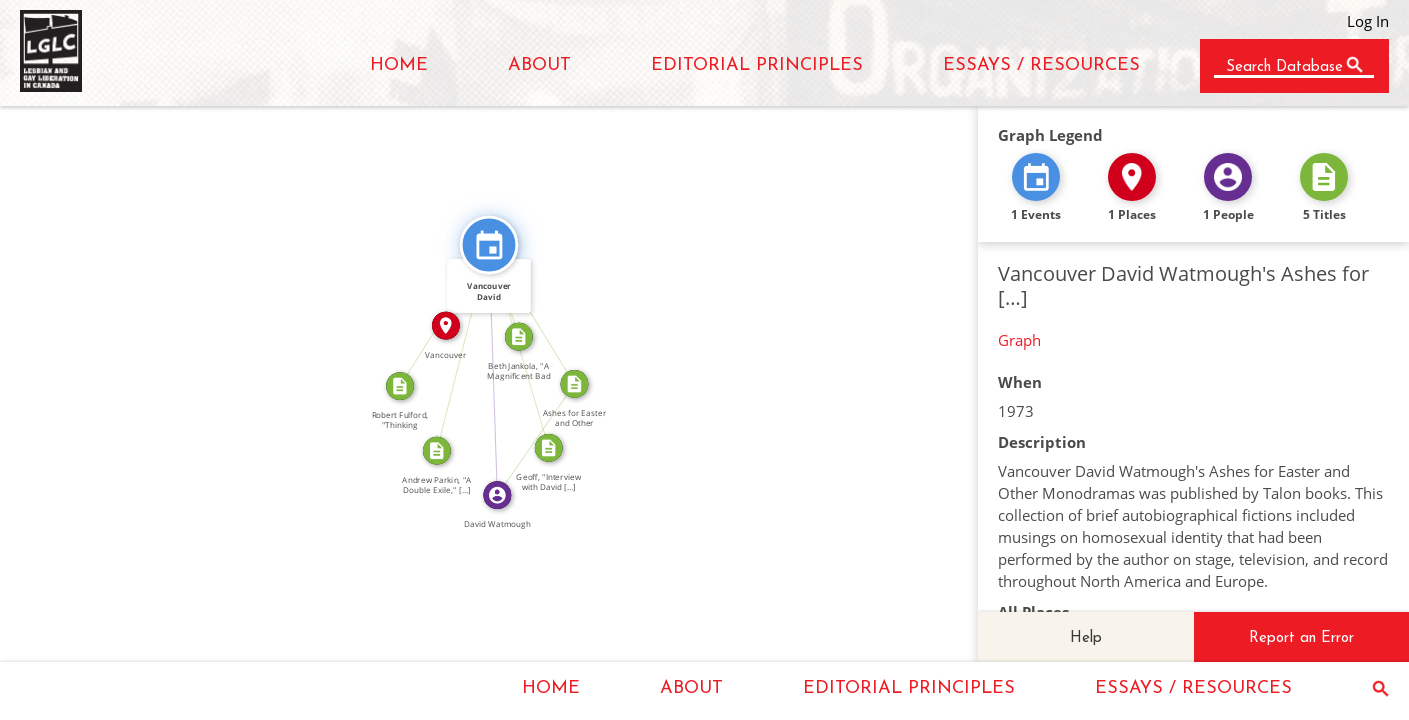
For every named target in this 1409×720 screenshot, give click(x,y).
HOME (399, 65)
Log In (1368, 21)
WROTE (529, 435)
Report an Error (1301, 638)
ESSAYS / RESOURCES (1041, 65)
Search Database (1284, 67)
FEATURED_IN (539, 309)
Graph (1019, 340)
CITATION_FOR (455, 345)
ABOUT (539, 65)
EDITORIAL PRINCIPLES (757, 65)
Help (1086, 638)
